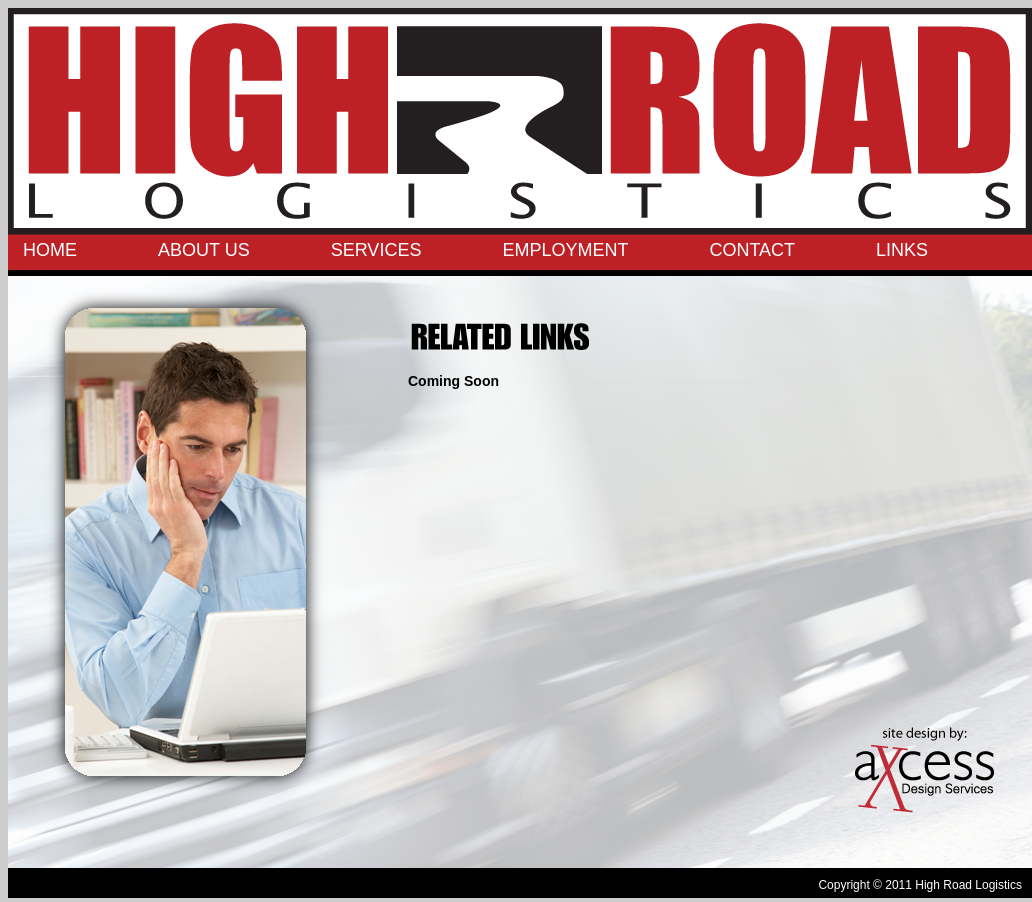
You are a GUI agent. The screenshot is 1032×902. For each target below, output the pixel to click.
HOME (50, 250)
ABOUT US (204, 250)
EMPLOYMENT (565, 250)
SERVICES (376, 250)
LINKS (902, 250)
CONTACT (752, 250)
